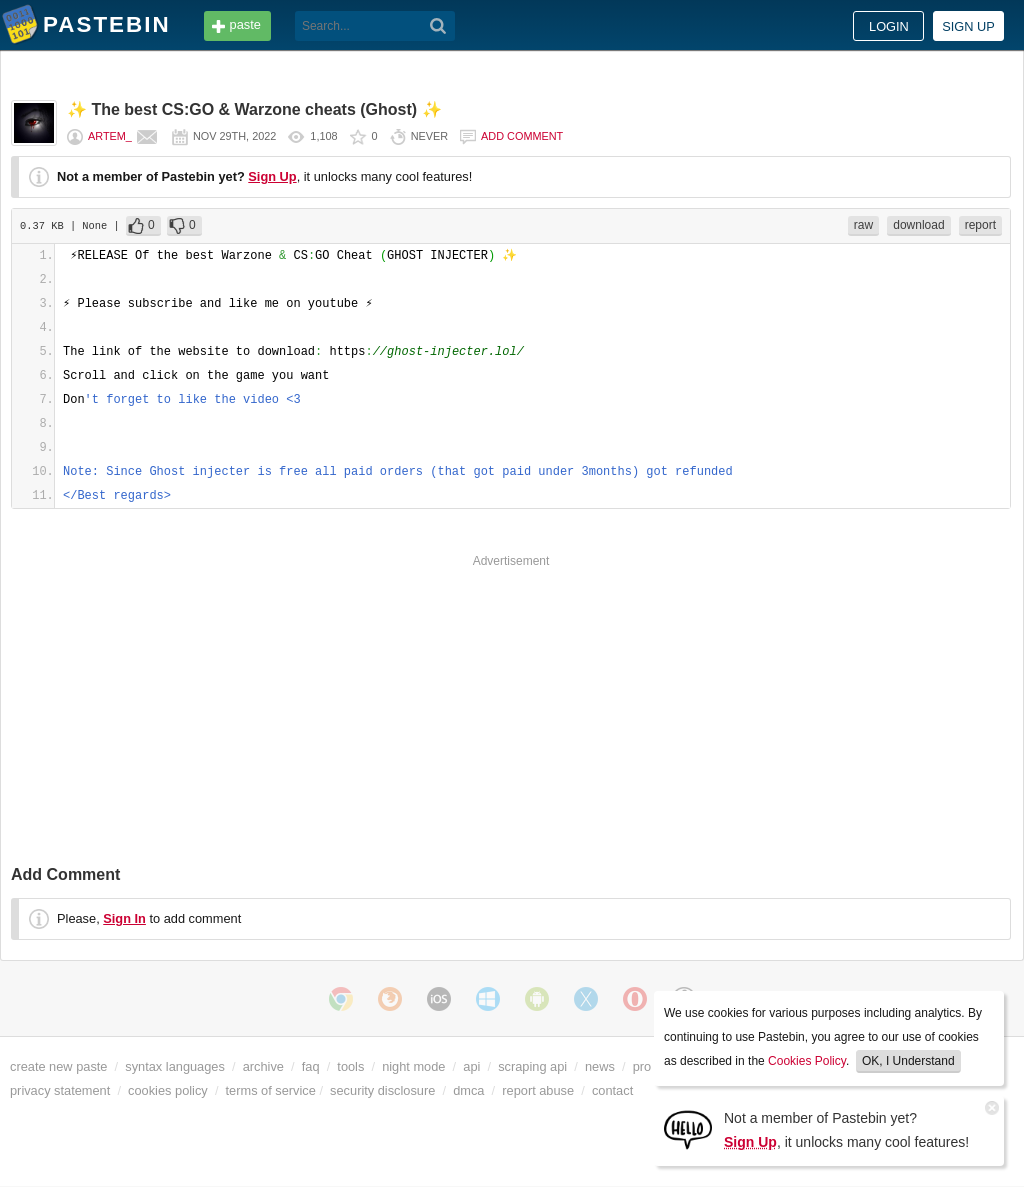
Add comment (522, 136)
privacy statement (60, 1090)
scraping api (532, 1066)
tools (350, 1066)
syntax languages (175, 1066)
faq (311, 1066)
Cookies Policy (807, 1061)
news (600, 1066)
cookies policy (168, 1090)
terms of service (271, 1090)
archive (263, 1066)
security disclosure (382, 1090)
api (471, 1066)
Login (889, 26)
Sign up (968, 26)
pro (642, 1066)
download (918, 225)
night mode (413, 1066)
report (980, 225)
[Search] (438, 26)
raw (863, 225)
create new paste (58, 1066)
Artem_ (110, 136)
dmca (468, 1090)
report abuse (538, 1090)
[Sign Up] (688, 1128)
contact (612, 1090)
